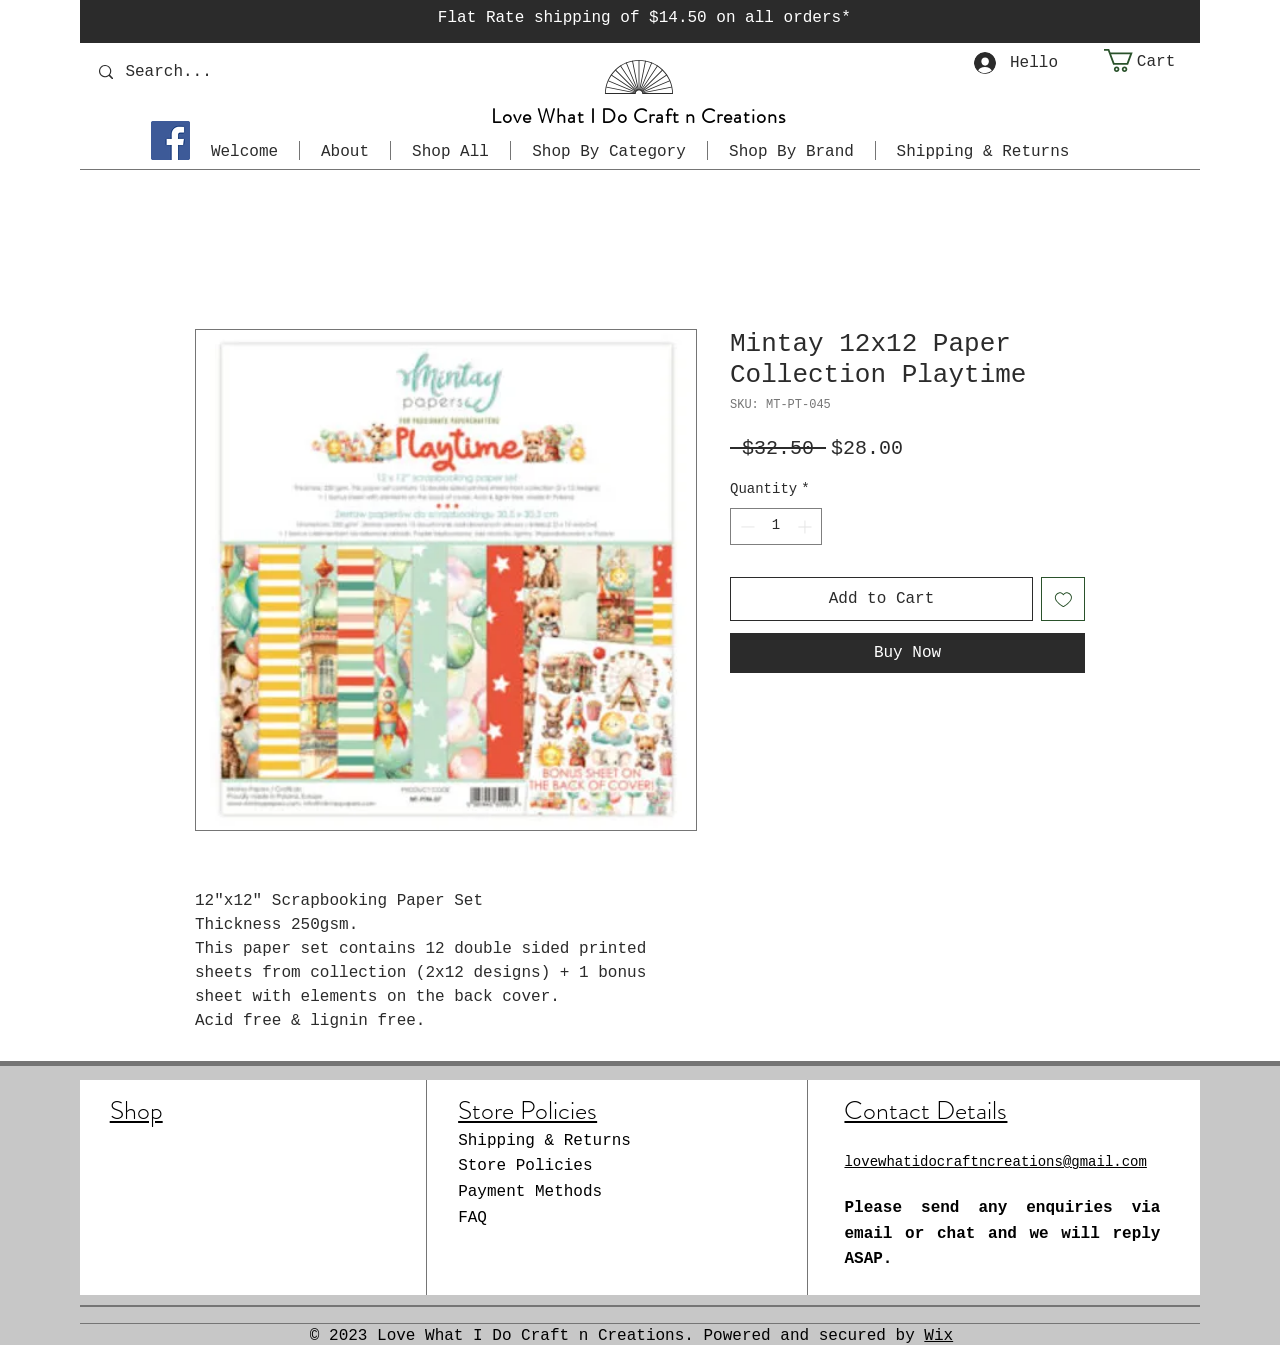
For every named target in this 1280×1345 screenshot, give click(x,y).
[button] (1152, 60)
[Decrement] (745, 526)
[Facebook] (170, 140)
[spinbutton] (776, 526)
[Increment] (806, 526)
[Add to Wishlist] (1063, 599)
